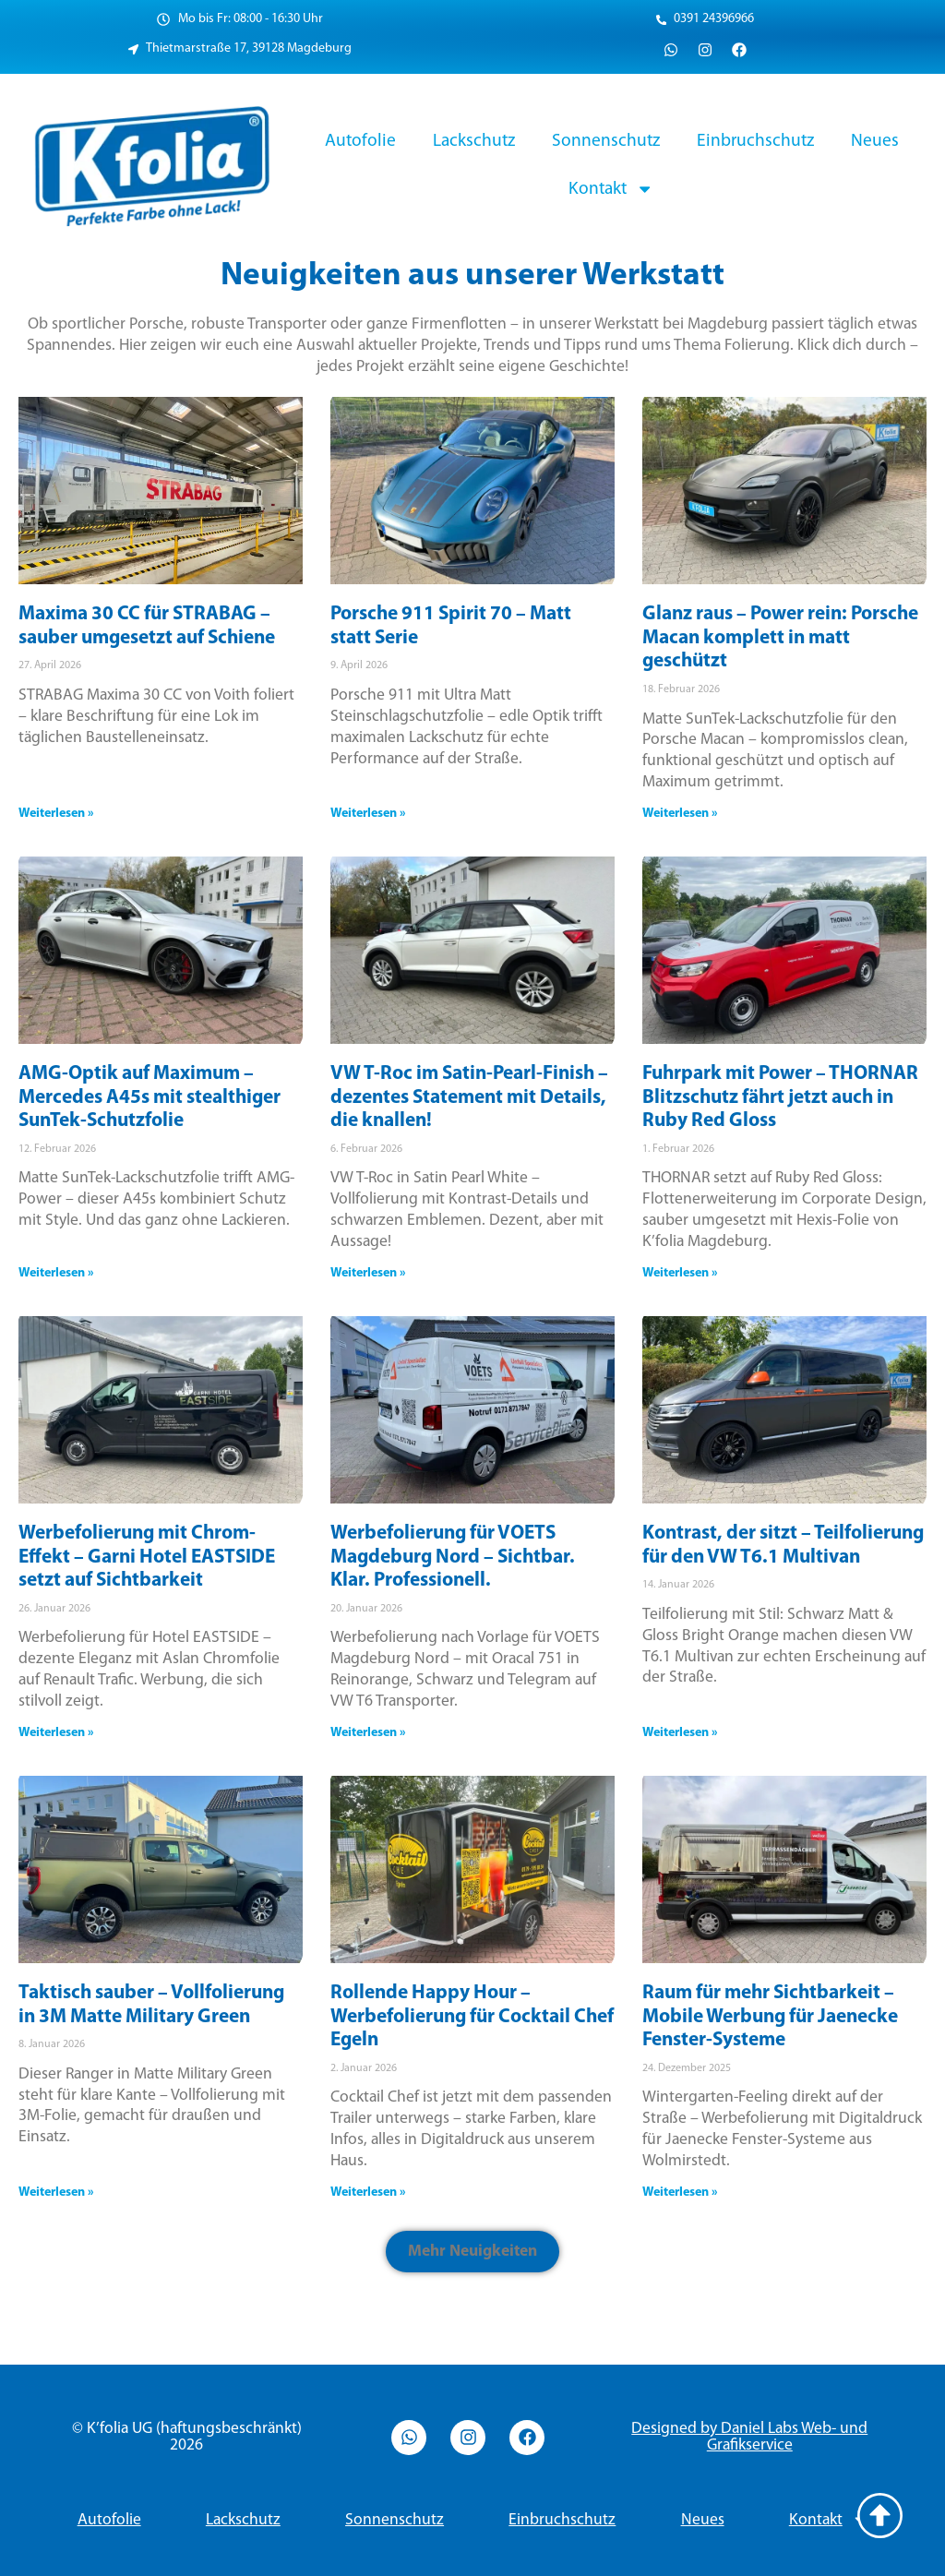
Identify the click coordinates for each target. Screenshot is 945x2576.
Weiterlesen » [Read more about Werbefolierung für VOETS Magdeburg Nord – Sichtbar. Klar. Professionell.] (368, 1733)
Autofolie (360, 141)
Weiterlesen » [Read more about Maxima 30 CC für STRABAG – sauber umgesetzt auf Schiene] (56, 814)
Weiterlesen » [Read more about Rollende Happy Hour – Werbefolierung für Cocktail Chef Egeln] (368, 2192)
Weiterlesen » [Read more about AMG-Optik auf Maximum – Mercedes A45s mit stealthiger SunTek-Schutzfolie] (56, 1273)
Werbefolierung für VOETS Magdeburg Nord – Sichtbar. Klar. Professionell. (452, 1557)
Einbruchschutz (755, 141)
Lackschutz (474, 141)
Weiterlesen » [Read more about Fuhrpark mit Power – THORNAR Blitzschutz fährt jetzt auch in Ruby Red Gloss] (680, 1273)
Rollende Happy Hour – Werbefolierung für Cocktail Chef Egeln (472, 2016)
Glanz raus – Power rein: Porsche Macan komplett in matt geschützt (780, 638)
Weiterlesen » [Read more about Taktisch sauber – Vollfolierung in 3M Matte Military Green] (56, 2192)
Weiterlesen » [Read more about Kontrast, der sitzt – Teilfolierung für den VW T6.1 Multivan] (680, 1733)
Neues (875, 141)
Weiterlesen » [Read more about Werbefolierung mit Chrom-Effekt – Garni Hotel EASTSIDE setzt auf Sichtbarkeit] (56, 1733)
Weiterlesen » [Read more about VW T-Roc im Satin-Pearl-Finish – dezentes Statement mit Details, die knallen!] (368, 1273)
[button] (472, 2251)
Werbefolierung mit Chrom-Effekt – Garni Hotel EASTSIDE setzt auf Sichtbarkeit (146, 1557)
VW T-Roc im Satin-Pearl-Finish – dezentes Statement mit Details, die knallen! (469, 1097)
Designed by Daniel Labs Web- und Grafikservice (749, 2437)
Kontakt (610, 189)
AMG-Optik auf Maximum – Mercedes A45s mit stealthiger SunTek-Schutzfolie (149, 1097)
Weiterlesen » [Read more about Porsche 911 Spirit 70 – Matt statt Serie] (368, 814)
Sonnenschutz (606, 141)
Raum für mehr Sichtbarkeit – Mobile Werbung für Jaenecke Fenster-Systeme (770, 2016)
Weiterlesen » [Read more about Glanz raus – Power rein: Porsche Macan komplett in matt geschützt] (680, 814)
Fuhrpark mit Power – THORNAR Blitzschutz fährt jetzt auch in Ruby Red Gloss (780, 1097)
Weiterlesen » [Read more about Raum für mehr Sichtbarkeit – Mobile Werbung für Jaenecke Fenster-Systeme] (680, 2192)
